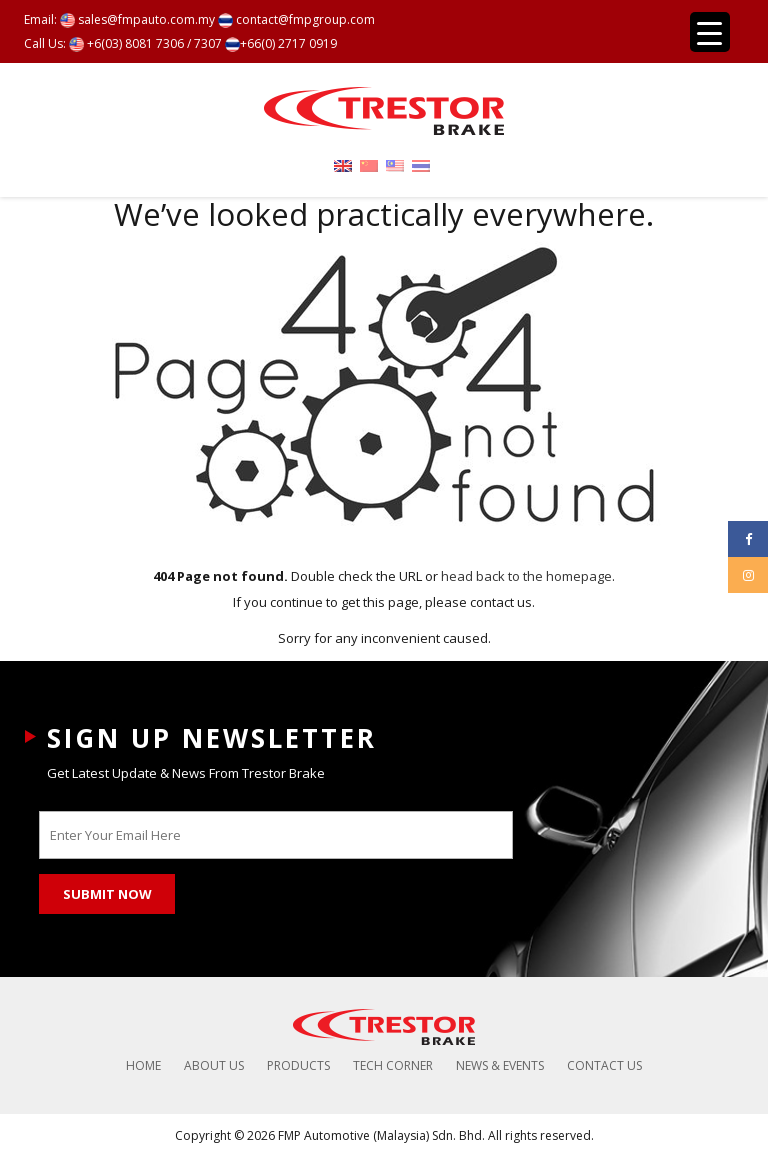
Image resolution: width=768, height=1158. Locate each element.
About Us (214, 1065)
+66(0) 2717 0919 (281, 43)
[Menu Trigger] (710, 32)
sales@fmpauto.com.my (137, 19)
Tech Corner (393, 1065)
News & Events (500, 1065)
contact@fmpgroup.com (296, 19)
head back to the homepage (526, 576)
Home (143, 1065)
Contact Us (604, 1065)
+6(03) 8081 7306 (126, 43)
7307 (208, 43)
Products (298, 1065)
